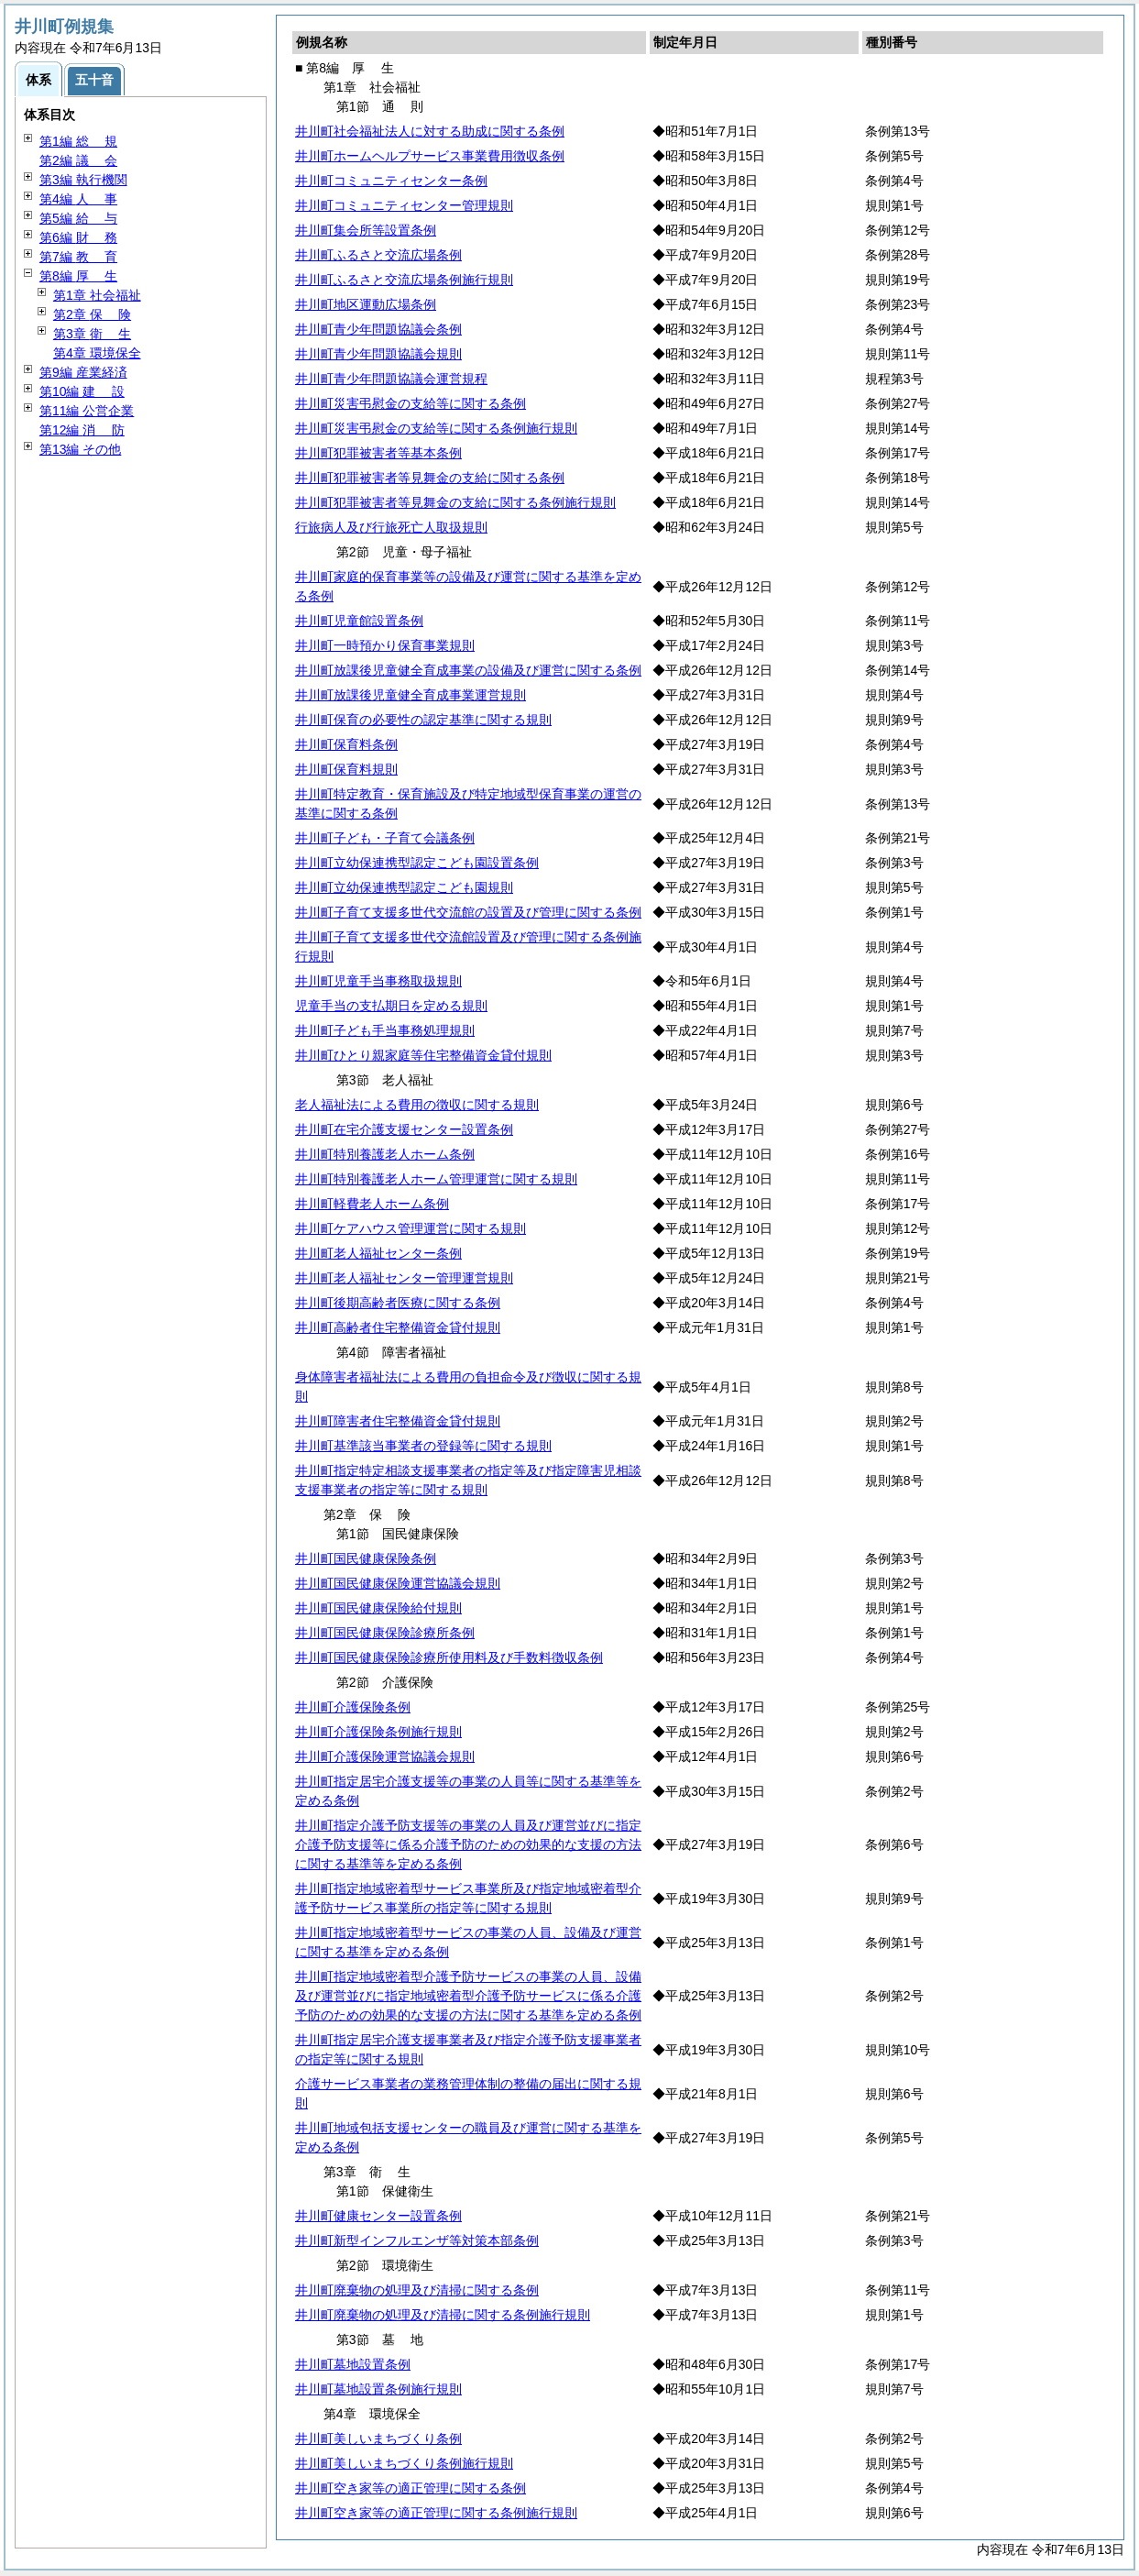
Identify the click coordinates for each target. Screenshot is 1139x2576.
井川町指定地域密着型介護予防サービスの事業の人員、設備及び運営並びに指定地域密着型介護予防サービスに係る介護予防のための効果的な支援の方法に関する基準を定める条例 (468, 1995)
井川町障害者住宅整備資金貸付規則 (397, 1421)
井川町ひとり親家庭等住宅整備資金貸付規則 (423, 1055)
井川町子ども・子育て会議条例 (385, 838)
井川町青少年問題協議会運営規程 (391, 378)
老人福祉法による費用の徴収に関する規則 (417, 1104)
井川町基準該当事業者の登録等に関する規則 (423, 1445)
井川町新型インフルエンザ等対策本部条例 (417, 2240)
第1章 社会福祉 (97, 295)
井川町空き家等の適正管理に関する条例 (410, 2488)
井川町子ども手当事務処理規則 (385, 1030)
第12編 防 (82, 430)
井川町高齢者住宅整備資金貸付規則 (397, 1327)
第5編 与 (78, 218)
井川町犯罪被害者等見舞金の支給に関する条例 (429, 477)
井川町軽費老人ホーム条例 (372, 1203)
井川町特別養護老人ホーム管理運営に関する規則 (436, 1179)
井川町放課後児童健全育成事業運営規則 (410, 695)
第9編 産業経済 (83, 372)
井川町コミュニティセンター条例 (391, 180)
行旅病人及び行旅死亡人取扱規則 (391, 527)
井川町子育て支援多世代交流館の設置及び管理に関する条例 (468, 912)
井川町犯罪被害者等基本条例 (378, 453)
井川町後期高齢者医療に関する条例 (397, 1302)
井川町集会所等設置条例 (365, 230)
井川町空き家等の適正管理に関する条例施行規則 (436, 2512)
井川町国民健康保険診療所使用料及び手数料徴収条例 (449, 1657)
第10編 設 (82, 391)
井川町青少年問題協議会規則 (378, 354)
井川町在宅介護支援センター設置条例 (404, 1129)
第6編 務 (78, 237)
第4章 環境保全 (97, 353)
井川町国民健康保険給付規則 (378, 1608)
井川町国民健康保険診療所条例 (385, 1632)
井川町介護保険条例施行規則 (378, 1731)
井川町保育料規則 (346, 769)
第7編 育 (78, 256)
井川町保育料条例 (346, 744)
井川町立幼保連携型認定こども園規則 (404, 887)
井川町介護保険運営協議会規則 (385, 1756)
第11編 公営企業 (86, 410)
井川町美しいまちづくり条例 (378, 2438)
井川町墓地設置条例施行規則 (378, 2389)
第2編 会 (78, 160)
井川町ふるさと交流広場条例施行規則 (404, 279)
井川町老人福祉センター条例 (378, 1253)
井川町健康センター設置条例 (378, 2215)
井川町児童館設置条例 (359, 620)
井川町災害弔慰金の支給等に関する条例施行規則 (436, 428)
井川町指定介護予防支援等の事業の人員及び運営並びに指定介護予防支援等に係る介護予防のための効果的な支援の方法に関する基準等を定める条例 (468, 1844)
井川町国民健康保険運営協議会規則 (397, 1583)
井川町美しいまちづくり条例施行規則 (404, 2463)
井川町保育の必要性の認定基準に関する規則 (423, 719)
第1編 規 (78, 141)
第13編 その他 (80, 449)
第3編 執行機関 (83, 179)
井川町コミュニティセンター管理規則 (404, 205)
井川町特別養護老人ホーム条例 (385, 1154)
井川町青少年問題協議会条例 (378, 329)
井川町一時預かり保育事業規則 (385, 645)
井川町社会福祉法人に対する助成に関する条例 (429, 131)
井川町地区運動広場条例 (365, 304)
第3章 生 (92, 333)
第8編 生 (78, 276)
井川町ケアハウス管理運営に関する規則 (410, 1228)
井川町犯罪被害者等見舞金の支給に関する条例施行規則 (455, 502)
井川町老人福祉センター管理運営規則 (404, 1278)
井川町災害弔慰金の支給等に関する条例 (410, 403)
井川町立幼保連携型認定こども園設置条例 (417, 862)
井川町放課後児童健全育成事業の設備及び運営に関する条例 (468, 670)
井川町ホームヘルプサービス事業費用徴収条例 (429, 156)
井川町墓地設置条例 (353, 2364)
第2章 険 (92, 314)
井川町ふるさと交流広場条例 (378, 255)
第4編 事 (78, 199)
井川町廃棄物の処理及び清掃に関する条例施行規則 (442, 2314)
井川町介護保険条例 (353, 1707)
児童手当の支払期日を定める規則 (391, 1005)
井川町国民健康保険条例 (365, 1558)
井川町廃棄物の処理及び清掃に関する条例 (417, 2290)
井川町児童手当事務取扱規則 (378, 981)
